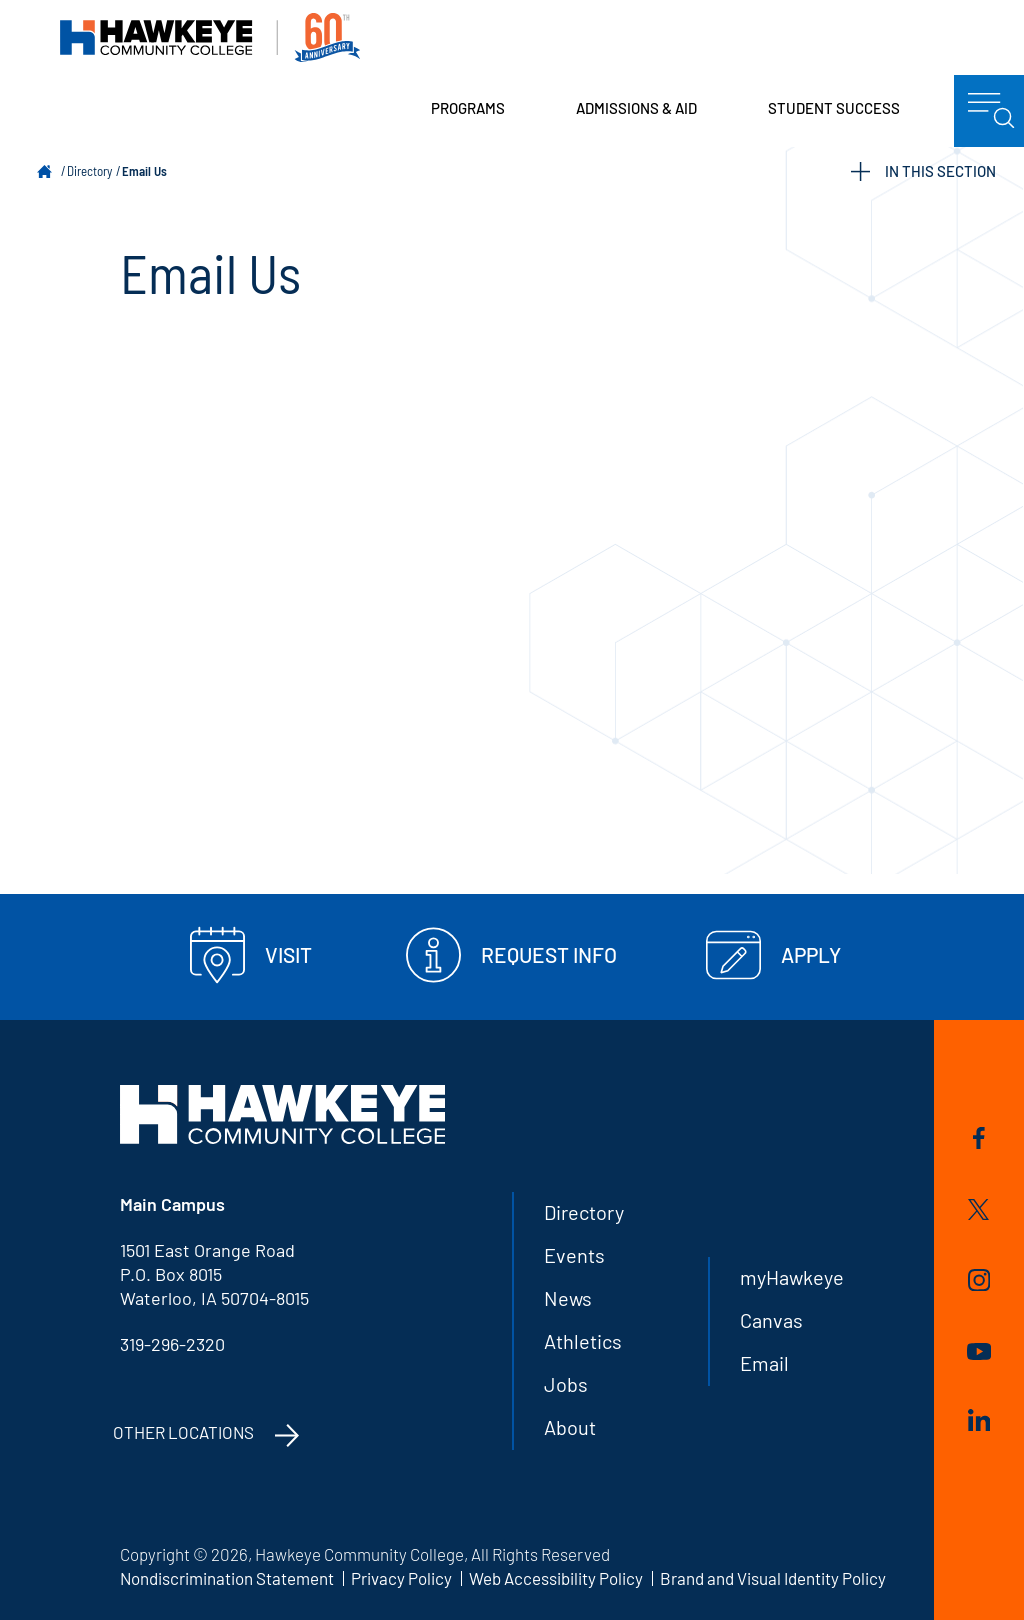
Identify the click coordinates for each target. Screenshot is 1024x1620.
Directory (89, 171)
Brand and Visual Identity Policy (773, 1578)
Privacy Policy (401, 1578)
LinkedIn (979, 1420)
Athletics (583, 1341)
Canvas (771, 1320)
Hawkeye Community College (210, 37)
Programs (468, 108)
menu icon (991, 111)
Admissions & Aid (636, 108)
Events (574, 1255)
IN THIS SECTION (923, 171)
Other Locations (183, 1432)
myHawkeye (792, 1277)
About (570, 1427)
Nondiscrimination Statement (227, 1578)
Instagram (979, 1280)
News (568, 1298)
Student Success (834, 108)
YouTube (979, 1351)
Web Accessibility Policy (556, 1578)
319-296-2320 (172, 1344)
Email (764, 1363)
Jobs (566, 1384)
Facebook (979, 1138)
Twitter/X (978, 1209)
